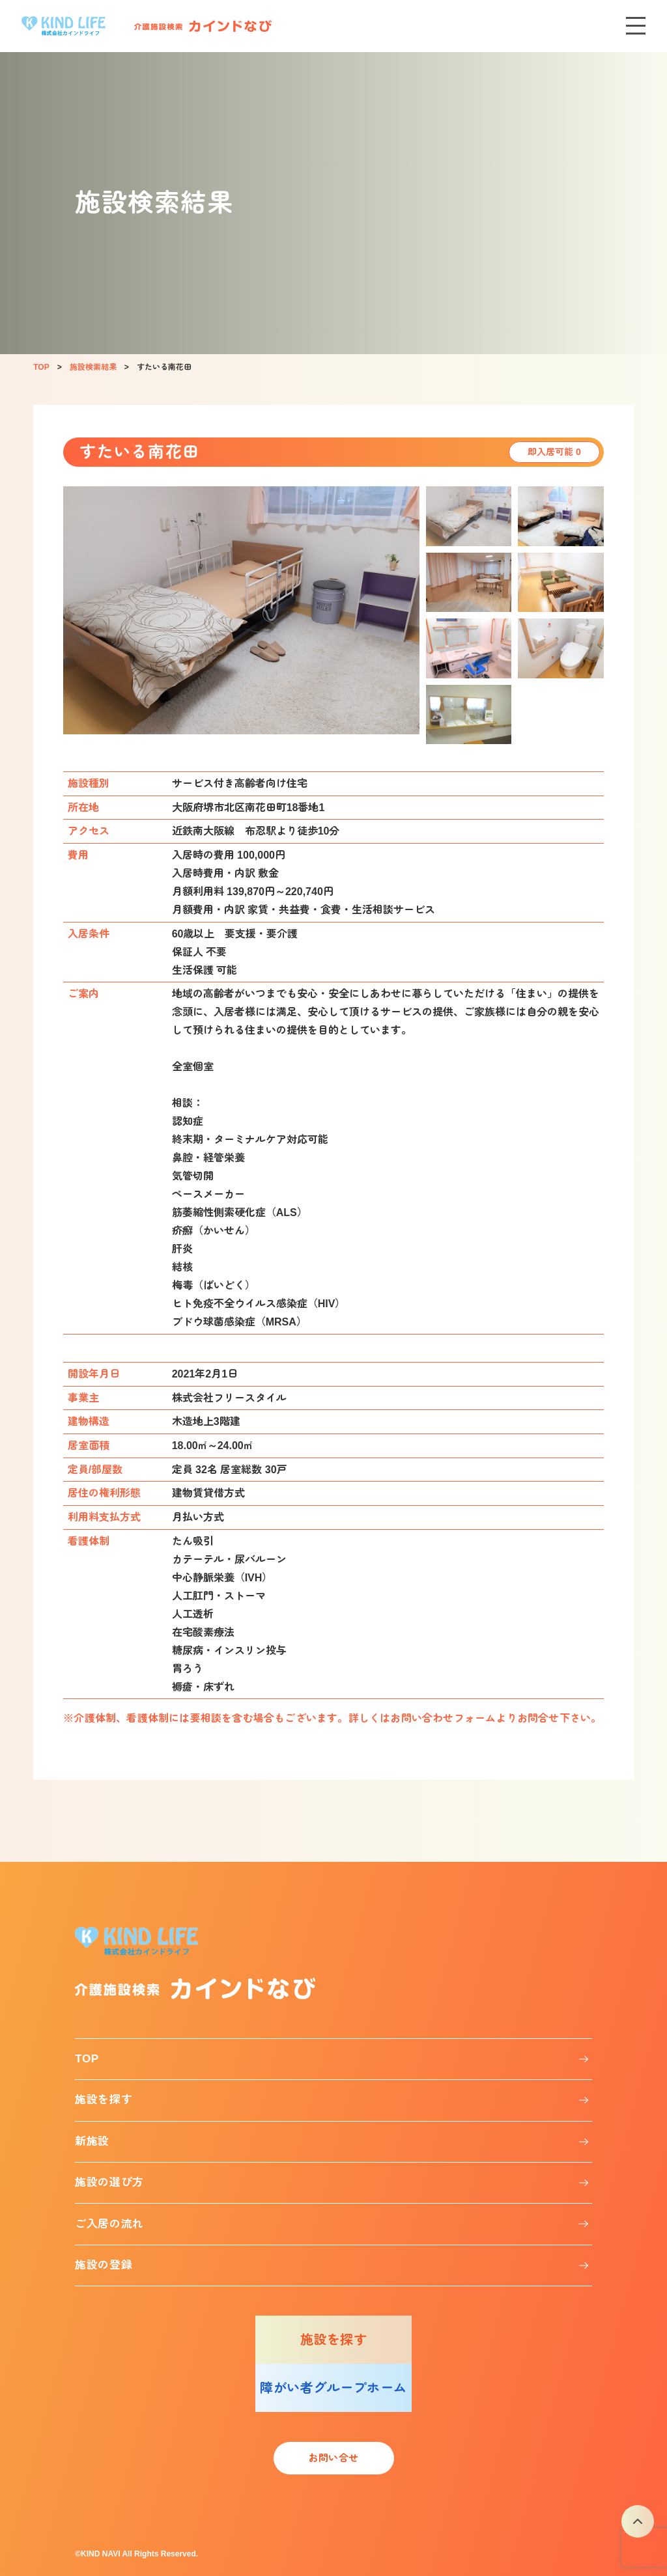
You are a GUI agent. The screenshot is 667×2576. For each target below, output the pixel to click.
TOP (87, 2059)
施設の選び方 (109, 2182)
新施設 (92, 2141)
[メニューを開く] (636, 26)
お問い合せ (333, 2457)
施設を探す (103, 2100)
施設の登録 (103, 2265)
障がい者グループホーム (333, 2388)
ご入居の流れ (109, 2224)
